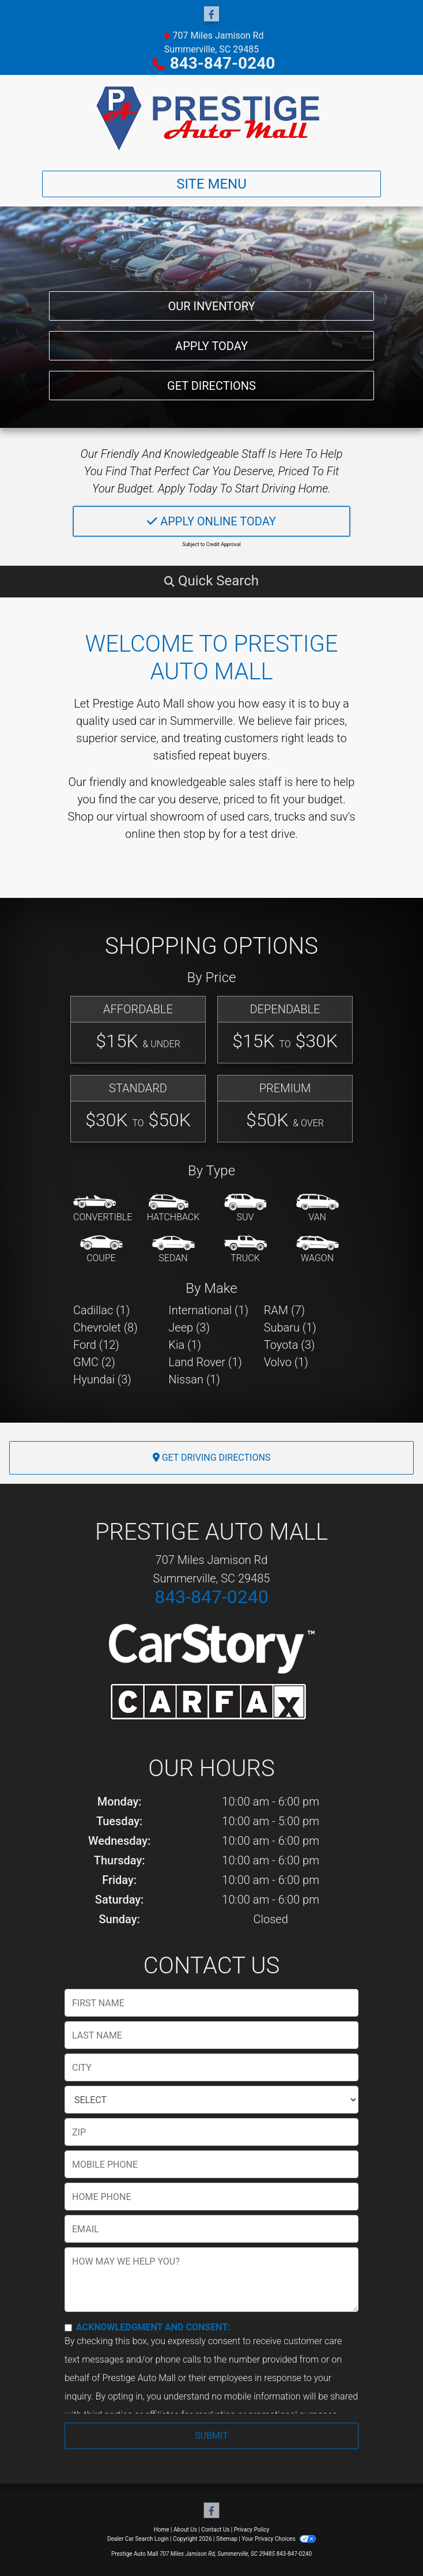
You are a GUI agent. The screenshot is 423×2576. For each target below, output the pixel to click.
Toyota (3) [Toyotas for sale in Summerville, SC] (289, 1345)
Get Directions (211, 384)
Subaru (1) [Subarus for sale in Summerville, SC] (290, 1327)
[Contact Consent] (68, 2327)
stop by (201, 834)
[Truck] (245, 1249)
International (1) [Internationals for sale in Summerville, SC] (208, 1310)
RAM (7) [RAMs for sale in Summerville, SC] (284, 1310)
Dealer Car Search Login (138, 2539)
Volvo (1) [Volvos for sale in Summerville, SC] (286, 1362)
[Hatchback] (173, 1208)
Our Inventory (211, 299)
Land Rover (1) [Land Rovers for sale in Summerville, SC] (204, 1362)
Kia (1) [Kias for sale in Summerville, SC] (184, 1345)
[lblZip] (211, 2132)
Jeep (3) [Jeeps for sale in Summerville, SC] (189, 1327)
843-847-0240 (222, 63)
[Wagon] (317, 1249)
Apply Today (211, 341)
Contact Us (215, 2529)
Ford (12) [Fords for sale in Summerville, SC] (96, 1345)
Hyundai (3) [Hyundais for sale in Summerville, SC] (102, 1379)
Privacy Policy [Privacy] (252, 2529)
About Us (185, 2529)
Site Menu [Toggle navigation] (211, 184)
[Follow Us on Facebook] (211, 14)
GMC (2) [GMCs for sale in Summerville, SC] (94, 1362)
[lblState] (211, 2100)
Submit (211, 2435)
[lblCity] (211, 2067)
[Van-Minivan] (317, 1208)
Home (161, 2529)
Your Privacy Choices (278, 2539)
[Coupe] (101, 1249)
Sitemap (226, 2539)
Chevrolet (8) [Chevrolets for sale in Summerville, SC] (105, 1327)
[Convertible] (102, 1208)
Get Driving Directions (212, 1457)
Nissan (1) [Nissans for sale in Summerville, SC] (194, 1379)
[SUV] (245, 1208)
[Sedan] (173, 1249)
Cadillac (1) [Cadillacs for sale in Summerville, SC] (101, 1310)
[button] (211, 581)
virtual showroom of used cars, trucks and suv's (235, 816)
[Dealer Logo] (211, 118)
